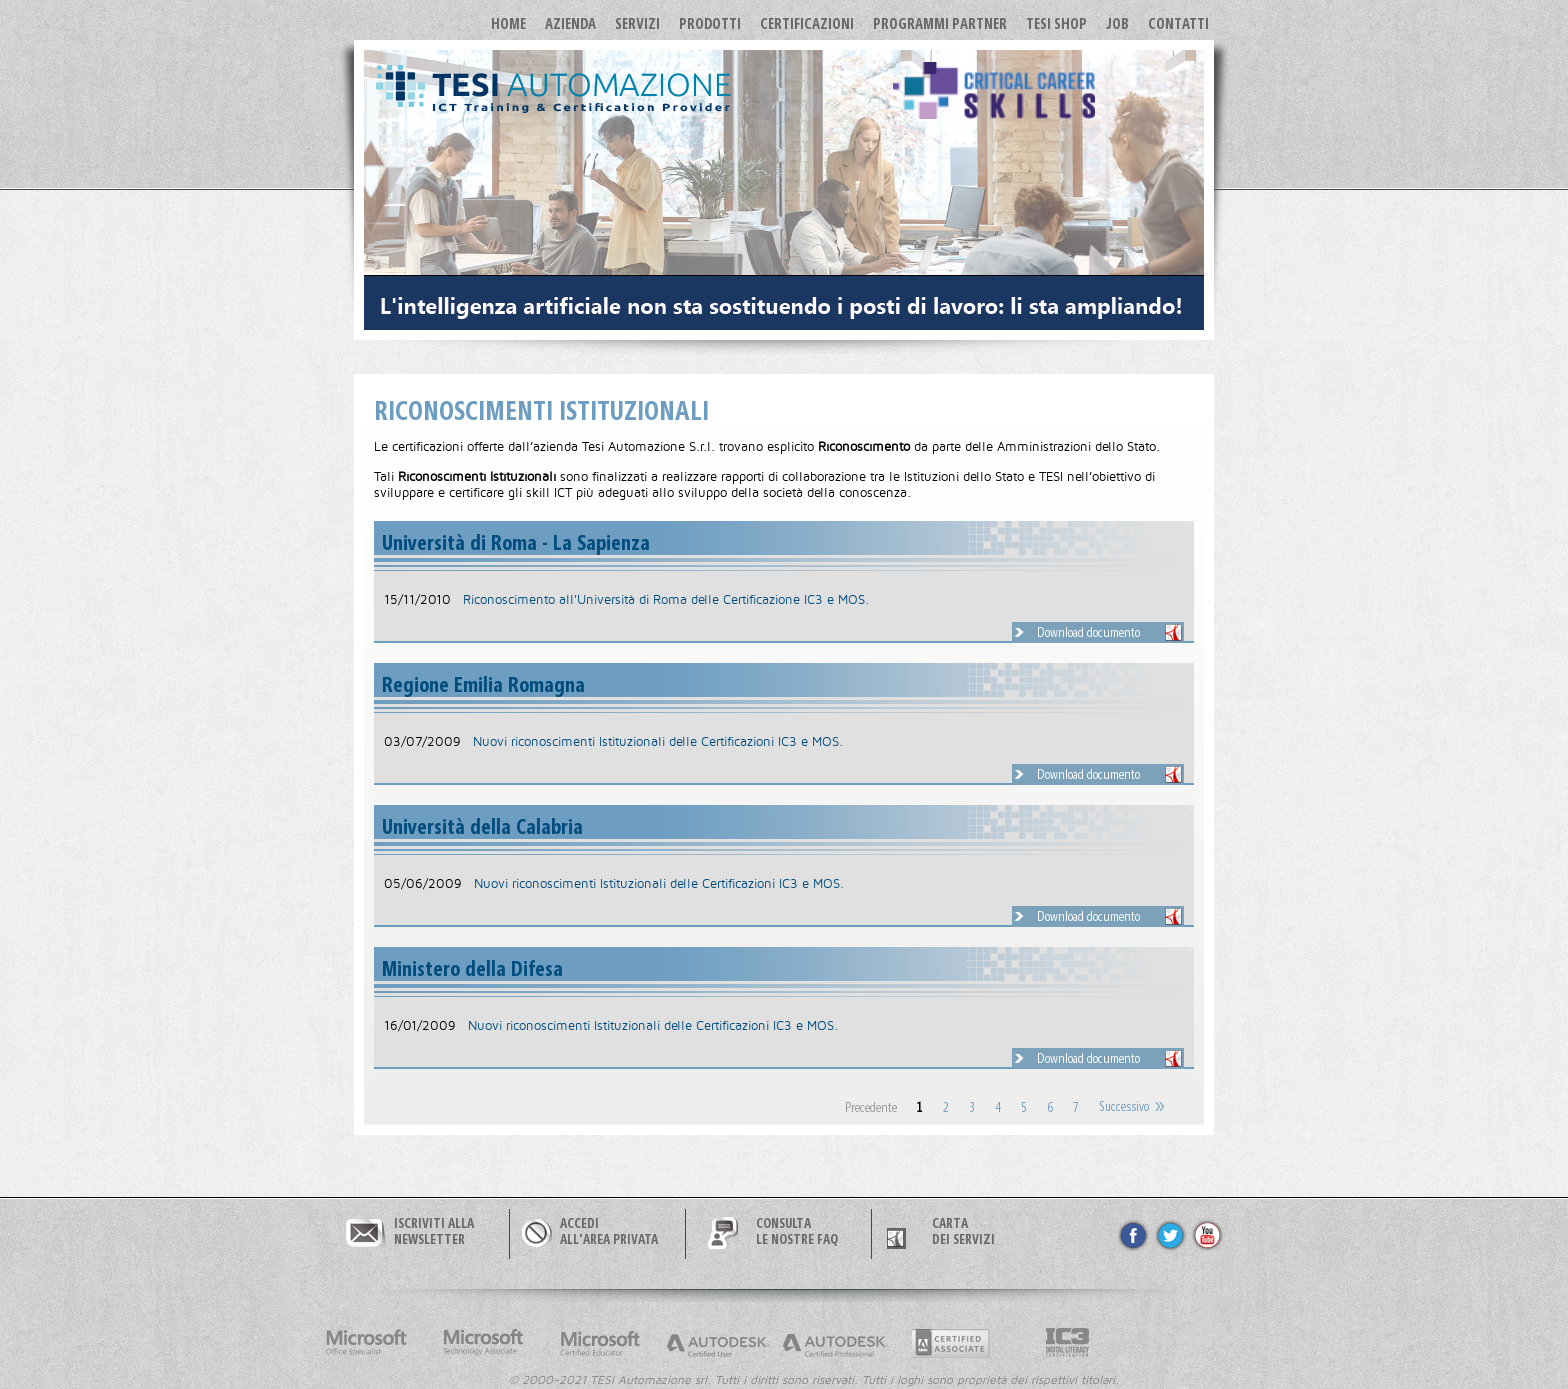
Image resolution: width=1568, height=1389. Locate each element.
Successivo (1124, 1107)
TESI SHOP (1056, 23)
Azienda (570, 23)
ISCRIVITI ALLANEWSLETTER (434, 1231)
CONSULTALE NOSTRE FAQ (797, 1231)
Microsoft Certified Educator (600, 1343)
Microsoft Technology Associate (483, 1343)
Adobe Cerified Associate (951, 1343)
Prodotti (710, 23)
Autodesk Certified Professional (834, 1343)
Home (508, 23)
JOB (1117, 23)
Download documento (1088, 632)
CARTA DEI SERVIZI (963, 1231)
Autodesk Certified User (717, 1343)
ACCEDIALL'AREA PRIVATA (609, 1231)
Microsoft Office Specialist (366, 1343)
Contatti (1178, 23)
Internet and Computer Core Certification (1068, 1343)
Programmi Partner (940, 23)
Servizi (637, 23)
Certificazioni (807, 23)
